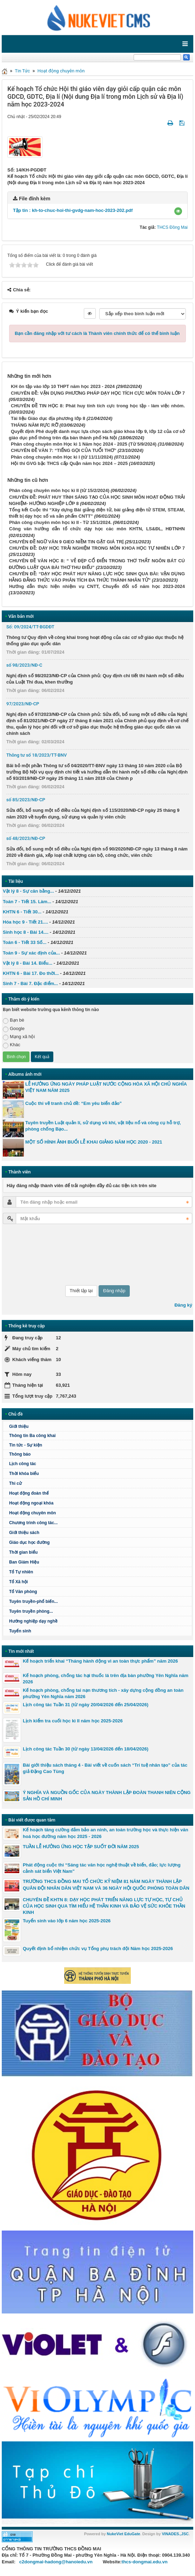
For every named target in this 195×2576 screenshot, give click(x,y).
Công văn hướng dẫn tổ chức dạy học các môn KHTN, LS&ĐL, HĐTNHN (97, 528)
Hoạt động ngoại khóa (31, 1503)
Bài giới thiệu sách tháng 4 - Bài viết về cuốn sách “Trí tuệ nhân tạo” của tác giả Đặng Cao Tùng (105, 1768)
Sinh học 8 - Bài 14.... (25, 932)
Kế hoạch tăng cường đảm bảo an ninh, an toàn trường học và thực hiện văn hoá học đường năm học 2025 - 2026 (105, 1833)
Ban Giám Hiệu (24, 1562)
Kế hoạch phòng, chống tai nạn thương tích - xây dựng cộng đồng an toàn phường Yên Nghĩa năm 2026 (103, 1693)
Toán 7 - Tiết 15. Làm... (27, 901)
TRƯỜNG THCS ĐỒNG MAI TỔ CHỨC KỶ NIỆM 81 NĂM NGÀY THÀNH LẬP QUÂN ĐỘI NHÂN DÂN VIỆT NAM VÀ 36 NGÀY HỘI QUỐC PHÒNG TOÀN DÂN (106, 1884)
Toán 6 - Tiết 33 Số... (24, 942)
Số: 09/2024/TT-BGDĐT (30, 626)
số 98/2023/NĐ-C (24, 665)
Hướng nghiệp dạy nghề (33, 1621)
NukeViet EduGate (123, 2534)
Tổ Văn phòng (23, 1591)
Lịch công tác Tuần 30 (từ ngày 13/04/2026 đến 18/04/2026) (85, 1749)
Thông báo (20, 1454)
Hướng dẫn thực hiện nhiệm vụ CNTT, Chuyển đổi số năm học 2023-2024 (97, 586)
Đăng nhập (114, 1290)
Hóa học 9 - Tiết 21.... (25, 922)
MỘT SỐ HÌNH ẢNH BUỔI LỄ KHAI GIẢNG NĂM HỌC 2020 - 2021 (93, 1142)
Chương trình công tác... (33, 1522)
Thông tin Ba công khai (32, 1435)
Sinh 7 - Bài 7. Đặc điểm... (30, 983)
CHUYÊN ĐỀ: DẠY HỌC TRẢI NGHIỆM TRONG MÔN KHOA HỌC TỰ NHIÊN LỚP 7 (97, 548)
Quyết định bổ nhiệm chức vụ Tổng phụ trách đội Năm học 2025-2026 (98, 1948)
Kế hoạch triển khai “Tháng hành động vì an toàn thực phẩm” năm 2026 (100, 1661)
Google (14, 1029)
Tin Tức (22, 70)
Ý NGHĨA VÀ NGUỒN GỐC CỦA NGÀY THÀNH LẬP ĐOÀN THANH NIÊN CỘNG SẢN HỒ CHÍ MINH (106, 1795)
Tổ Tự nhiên (21, 1571)
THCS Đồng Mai (172, 227)
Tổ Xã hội (18, 1581)
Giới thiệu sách (24, 1532)
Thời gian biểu (23, 1552)
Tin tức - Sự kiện (25, 1445)
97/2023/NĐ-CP (22, 703)
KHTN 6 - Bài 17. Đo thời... (31, 973)
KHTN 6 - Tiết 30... (22, 911)
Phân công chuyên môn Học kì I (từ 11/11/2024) (62, 457)
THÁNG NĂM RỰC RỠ (34, 425)
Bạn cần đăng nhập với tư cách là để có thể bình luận (97, 333)
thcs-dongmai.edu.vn (145, 2561)
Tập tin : (73, 210)
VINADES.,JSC (175, 2534)
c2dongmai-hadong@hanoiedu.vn (56, 2561)
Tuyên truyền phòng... (31, 1611)
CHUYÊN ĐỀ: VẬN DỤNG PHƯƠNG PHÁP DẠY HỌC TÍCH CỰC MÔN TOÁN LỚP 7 (98, 393)
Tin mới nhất (21, 1651)
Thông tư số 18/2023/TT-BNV (36, 755)
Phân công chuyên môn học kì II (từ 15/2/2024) (59, 490)
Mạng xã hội (19, 1037)
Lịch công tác (22, 1463)
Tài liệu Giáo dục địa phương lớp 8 (48, 418)
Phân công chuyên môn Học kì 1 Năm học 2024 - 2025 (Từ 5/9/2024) (83, 444)
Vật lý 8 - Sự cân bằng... (28, 891)
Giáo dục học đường (29, 1542)
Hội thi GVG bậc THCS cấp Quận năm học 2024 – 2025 (69, 463)
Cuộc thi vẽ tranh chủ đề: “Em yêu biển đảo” (73, 1103)
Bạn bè (13, 1020)
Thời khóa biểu (24, 1473)
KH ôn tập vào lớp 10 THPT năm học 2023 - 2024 (63, 386)
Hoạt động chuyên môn (61, 70)
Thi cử (15, 1483)
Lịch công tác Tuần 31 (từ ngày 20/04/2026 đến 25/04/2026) (85, 1704)
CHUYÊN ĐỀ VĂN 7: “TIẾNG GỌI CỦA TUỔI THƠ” (63, 450)
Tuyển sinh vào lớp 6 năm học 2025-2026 (66, 1920)
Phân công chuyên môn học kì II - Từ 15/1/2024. (60, 522)
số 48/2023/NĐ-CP (25, 838)
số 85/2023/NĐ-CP (25, 799)
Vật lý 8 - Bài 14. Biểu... (27, 963)
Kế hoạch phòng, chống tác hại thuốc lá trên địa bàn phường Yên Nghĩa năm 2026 (105, 1678)
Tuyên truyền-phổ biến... (33, 1601)
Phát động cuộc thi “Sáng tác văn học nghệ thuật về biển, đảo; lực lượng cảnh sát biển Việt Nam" (102, 1868)
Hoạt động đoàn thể (29, 1493)
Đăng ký (183, 1305)
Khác (11, 1045)
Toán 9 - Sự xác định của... (31, 953)
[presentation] (31, 1254)
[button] (178, 211)
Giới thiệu (18, 1426)
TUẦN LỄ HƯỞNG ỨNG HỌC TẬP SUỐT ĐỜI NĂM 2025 (81, 1846)
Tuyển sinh (20, 1631)
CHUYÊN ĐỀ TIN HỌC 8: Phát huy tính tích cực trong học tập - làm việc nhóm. (98, 405)
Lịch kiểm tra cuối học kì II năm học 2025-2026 (73, 1720)
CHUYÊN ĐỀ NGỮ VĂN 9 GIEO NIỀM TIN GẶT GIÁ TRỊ (66, 541)
